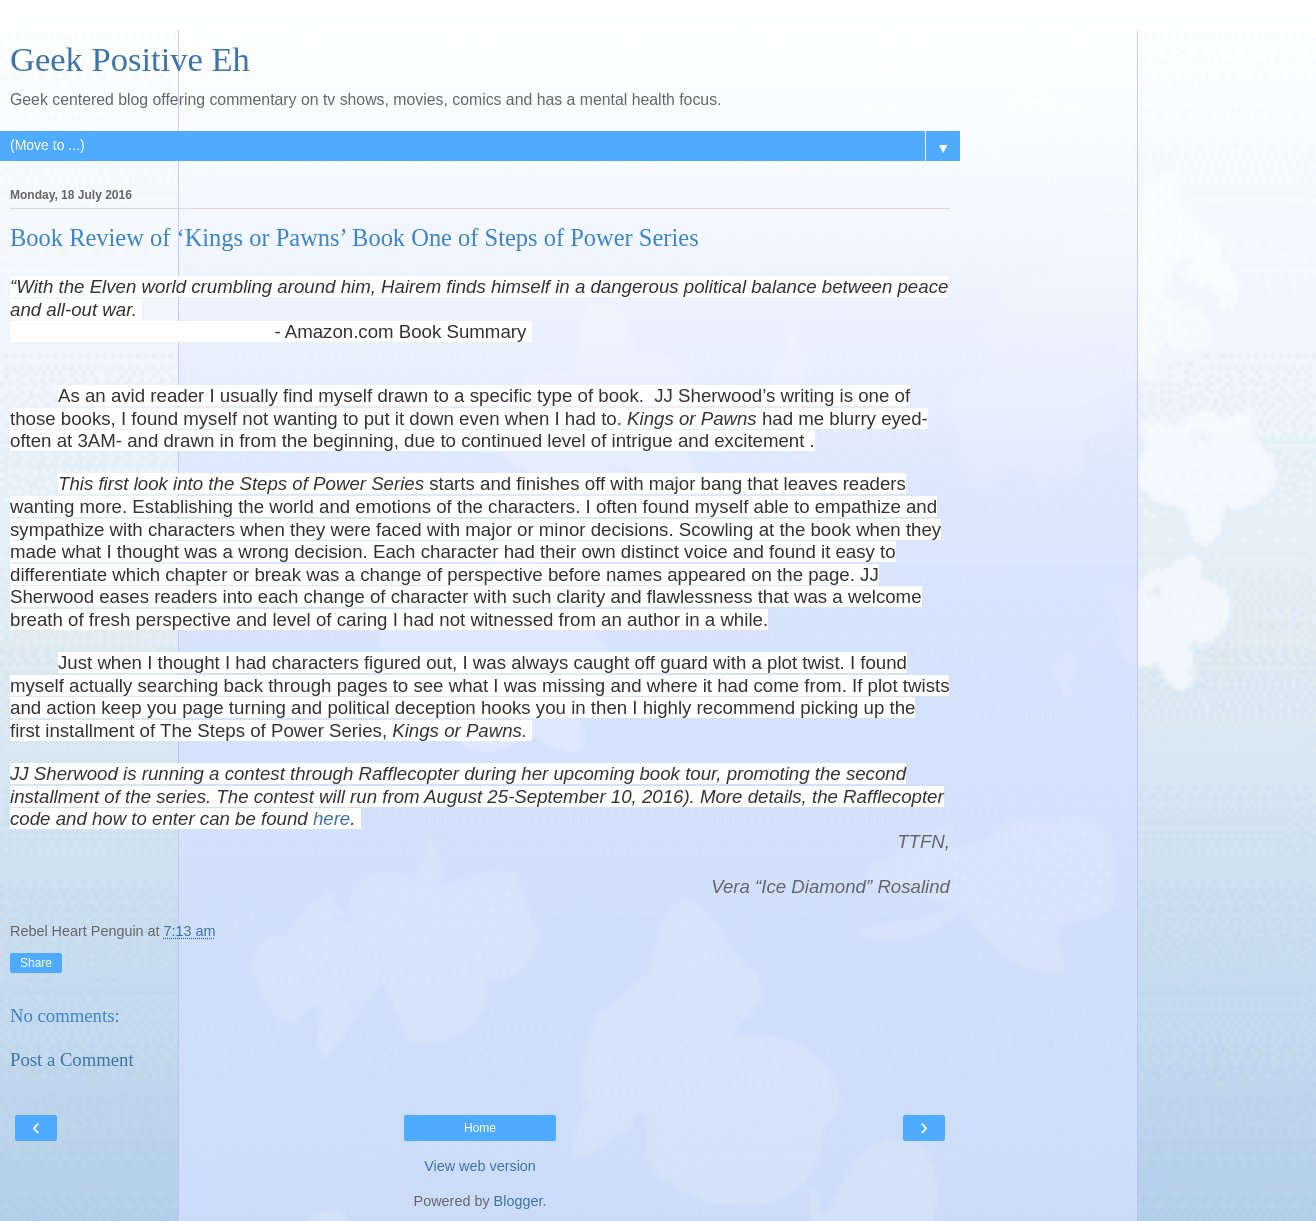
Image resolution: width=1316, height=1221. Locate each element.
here (331, 818)
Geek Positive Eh (130, 59)
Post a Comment (72, 1059)
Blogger (518, 1201)
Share (36, 963)
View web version (480, 1166)
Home (480, 1128)
